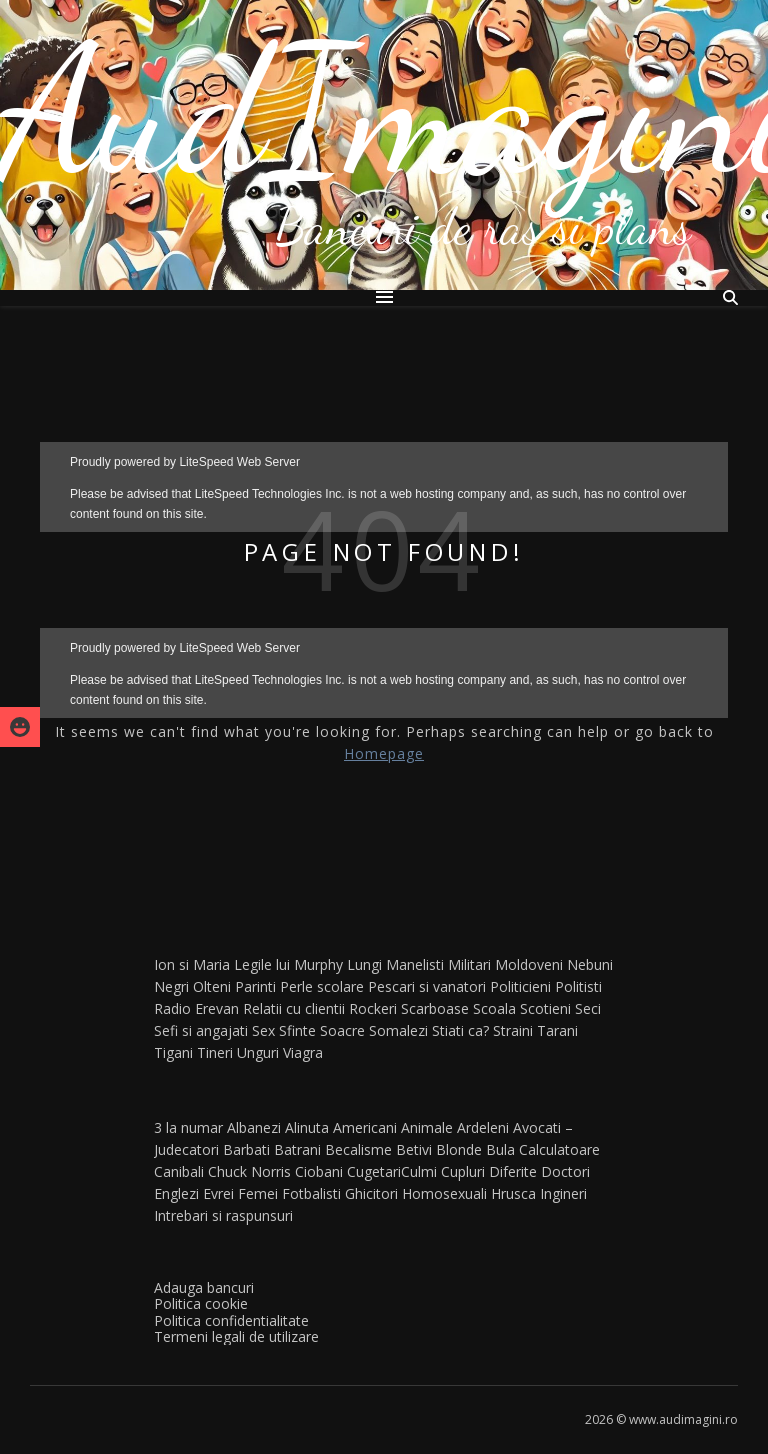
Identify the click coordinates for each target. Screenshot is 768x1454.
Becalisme (358, 1149)
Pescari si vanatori (427, 986)
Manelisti (415, 964)
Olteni (212, 986)
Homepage (384, 753)
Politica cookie (201, 1303)
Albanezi (254, 1127)
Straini (513, 1030)
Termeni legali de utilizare (236, 1336)
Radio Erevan (196, 1008)
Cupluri (463, 1171)
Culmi (419, 1171)
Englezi (176, 1193)
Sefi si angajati (201, 1030)
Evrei (218, 1193)
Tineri (215, 1052)
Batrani (297, 1149)
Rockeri (373, 1008)
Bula (500, 1149)
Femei (258, 1193)
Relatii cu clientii (294, 1008)
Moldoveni (529, 964)
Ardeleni (483, 1127)
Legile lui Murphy (288, 964)
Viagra (303, 1052)
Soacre (342, 1030)
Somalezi (398, 1030)
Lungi (364, 964)
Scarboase (435, 1008)
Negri (171, 986)
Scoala (494, 1008)
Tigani (173, 1052)
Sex (263, 1030)
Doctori (565, 1171)
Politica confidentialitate (231, 1320)
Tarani (557, 1030)
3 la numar (188, 1127)
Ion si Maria (192, 964)
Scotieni (545, 1008)
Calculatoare (559, 1149)
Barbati (246, 1149)
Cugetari (374, 1171)
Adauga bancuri (204, 1287)
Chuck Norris (249, 1171)
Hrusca (513, 1193)
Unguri (258, 1052)
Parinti (255, 986)
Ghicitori (371, 1193)
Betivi (414, 1149)
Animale (427, 1127)
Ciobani (319, 1171)
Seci (588, 1008)
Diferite (513, 1171)
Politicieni (520, 986)
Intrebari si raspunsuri (223, 1215)
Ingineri (563, 1193)
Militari (469, 964)
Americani (365, 1127)
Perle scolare (322, 986)
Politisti (578, 986)
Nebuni (590, 964)
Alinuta (307, 1127)
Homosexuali (444, 1193)
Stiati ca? (460, 1030)
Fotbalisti (311, 1193)
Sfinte (297, 1030)
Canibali (179, 1171)
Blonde (459, 1149)
